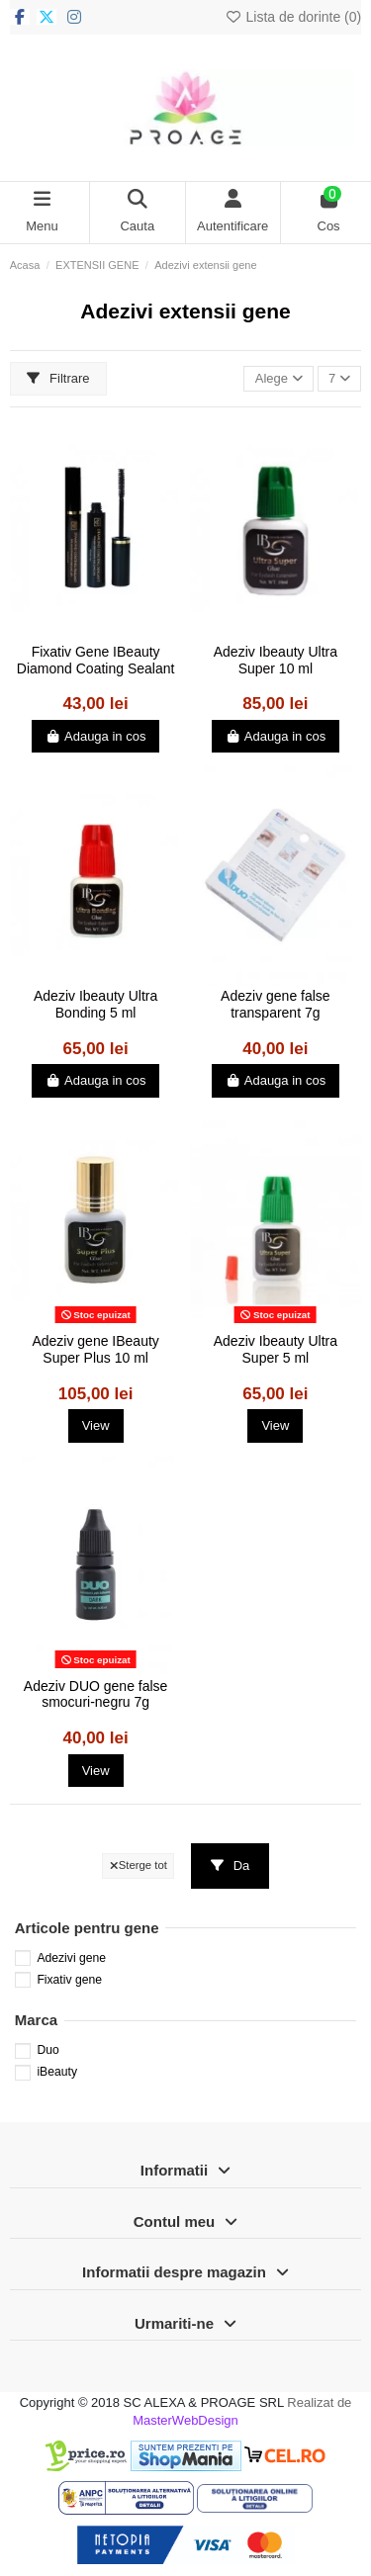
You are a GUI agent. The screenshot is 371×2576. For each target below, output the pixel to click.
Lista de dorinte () (293, 17)
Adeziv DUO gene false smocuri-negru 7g (96, 1694)
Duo (47, 2050)
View (96, 1425)
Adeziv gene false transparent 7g (275, 1004)
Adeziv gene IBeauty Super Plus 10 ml (95, 1349)
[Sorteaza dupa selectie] (278, 379)
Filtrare (58, 378)
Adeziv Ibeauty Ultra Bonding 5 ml (95, 1004)
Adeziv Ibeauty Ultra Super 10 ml (275, 660)
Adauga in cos (96, 736)
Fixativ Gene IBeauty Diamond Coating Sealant (96, 660)
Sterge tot (138, 1865)
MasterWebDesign (185, 2420)
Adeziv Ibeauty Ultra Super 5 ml (275, 1349)
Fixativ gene (69, 1980)
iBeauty (57, 2072)
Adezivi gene (71, 1958)
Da (230, 1865)
